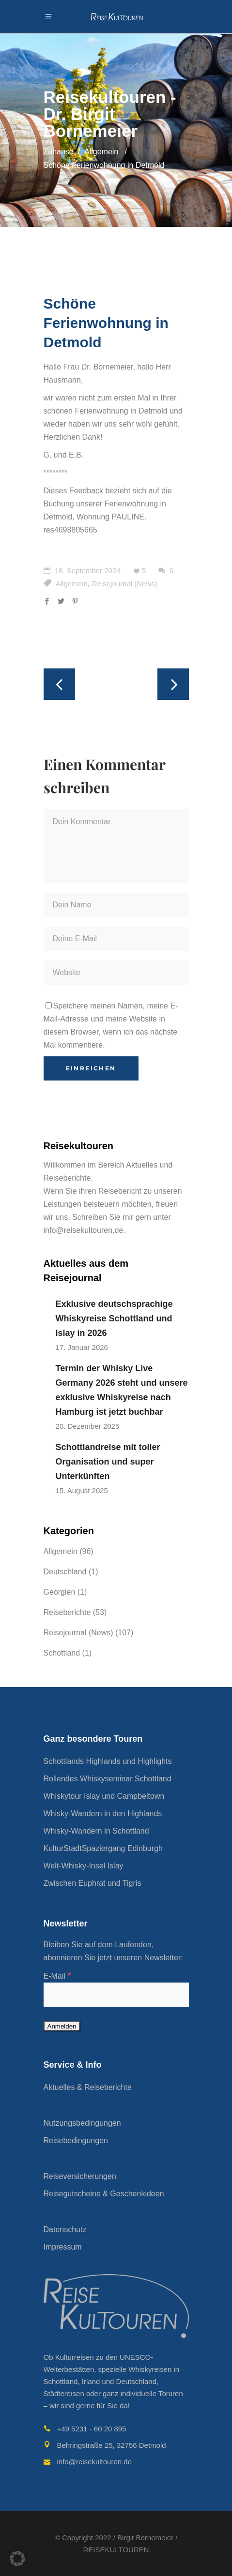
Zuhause (59, 152)
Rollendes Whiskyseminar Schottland (107, 1779)
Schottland (62, 1653)
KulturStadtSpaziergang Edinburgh (103, 1848)
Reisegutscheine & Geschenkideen (104, 2194)
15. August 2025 (82, 1490)
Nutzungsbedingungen (82, 2123)
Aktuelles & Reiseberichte (88, 2087)
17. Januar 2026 (82, 1347)
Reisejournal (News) (124, 583)
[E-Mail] (116, 1995)
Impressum (63, 2247)
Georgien (60, 1592)
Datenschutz (65, 2229)
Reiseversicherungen (80, 2176)
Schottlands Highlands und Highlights (108, 1761)
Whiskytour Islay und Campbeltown (104, 1796)
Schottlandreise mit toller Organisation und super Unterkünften (108, 1461)
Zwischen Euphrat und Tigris (92, 1883)
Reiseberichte (67, 1612)
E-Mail (57, 1976)
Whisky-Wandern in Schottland (96, 1831)
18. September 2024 (82, 570)
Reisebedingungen (76, 2140)
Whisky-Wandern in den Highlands (103, 1813)
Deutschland (65, 1572)
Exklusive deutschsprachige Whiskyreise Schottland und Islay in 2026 (114, 1318)
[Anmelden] (62, 2026)
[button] (17, 2558)
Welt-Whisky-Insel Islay (84, 1866)
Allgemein (101, 152)
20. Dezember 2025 (88, 1426)
